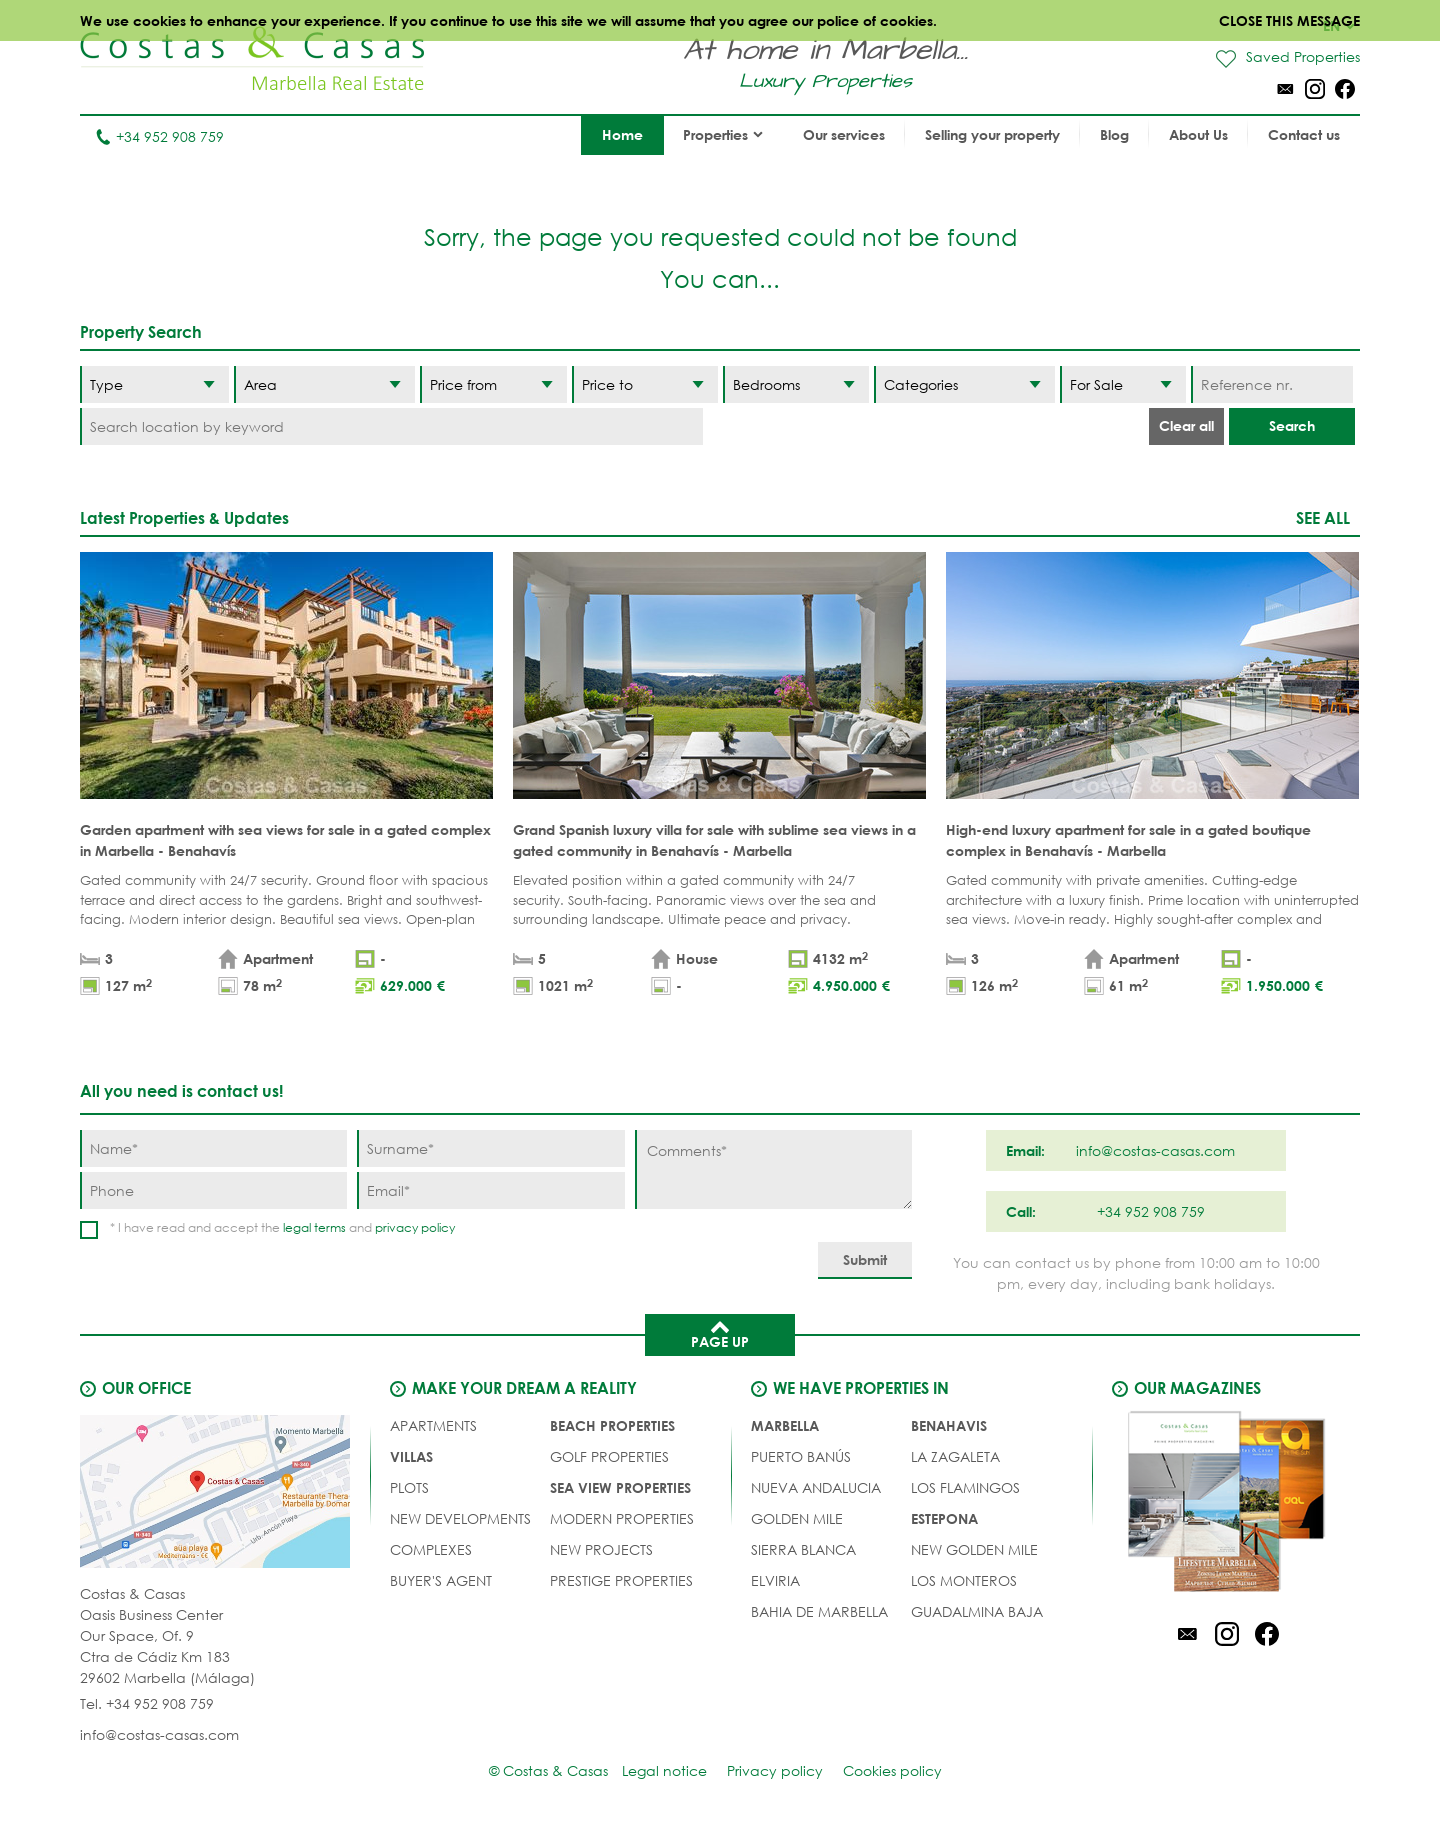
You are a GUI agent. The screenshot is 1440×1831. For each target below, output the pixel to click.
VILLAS (411, 1456)
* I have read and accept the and (282, 1227)
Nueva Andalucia (816, 1487)
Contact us (1304, 134)
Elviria (775, 1580)
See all (1323, 517)
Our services (844, 134)
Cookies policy (892, 1770)
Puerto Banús (801, 1456)
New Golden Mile (974, 1549)
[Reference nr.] (1271, 384)
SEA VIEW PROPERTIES (620, 1487)
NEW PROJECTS (601, 1549)
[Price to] (645, 384)
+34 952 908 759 (159, 136)
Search (1292, 425)
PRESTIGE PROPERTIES (621, 1580)
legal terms (314, 1227)
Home (622, 134)
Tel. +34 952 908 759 (147, 1703)
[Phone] (213, 1190)
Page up (720, 1333)
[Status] (1123, 384)
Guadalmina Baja (977, 1611)
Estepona (944, 1518)
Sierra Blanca (803, 1549)
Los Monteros (964, 1580)
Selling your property (992, 134)
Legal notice (664, 1770)
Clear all (1186, 425)
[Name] (213, 1148)
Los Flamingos (965, 1487)
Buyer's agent (441, 1580)
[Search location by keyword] (391, 426)
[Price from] (493, 384)
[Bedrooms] (796, 384)
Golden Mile (797, 1518)
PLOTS (409, 1487)
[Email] (490, 1190)
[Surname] (490, 1148)
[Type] (154, 384)
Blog (1114, 134)
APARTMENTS (433, 1425)
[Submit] (865, 1260)
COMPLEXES (431, 1549)
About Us (1198, 134)
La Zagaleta (955, 1456)
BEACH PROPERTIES (612, 1425)
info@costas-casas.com (159, 1734)
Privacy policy (775, 1770)
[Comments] (773, 1169)
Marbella (785, 1425)
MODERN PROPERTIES (622, 1518)
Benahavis (949, 1425)
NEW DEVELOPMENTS (460, 1518)
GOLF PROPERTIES (609, 1456)
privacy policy (415, 1227)
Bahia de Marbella (819, 1611)
